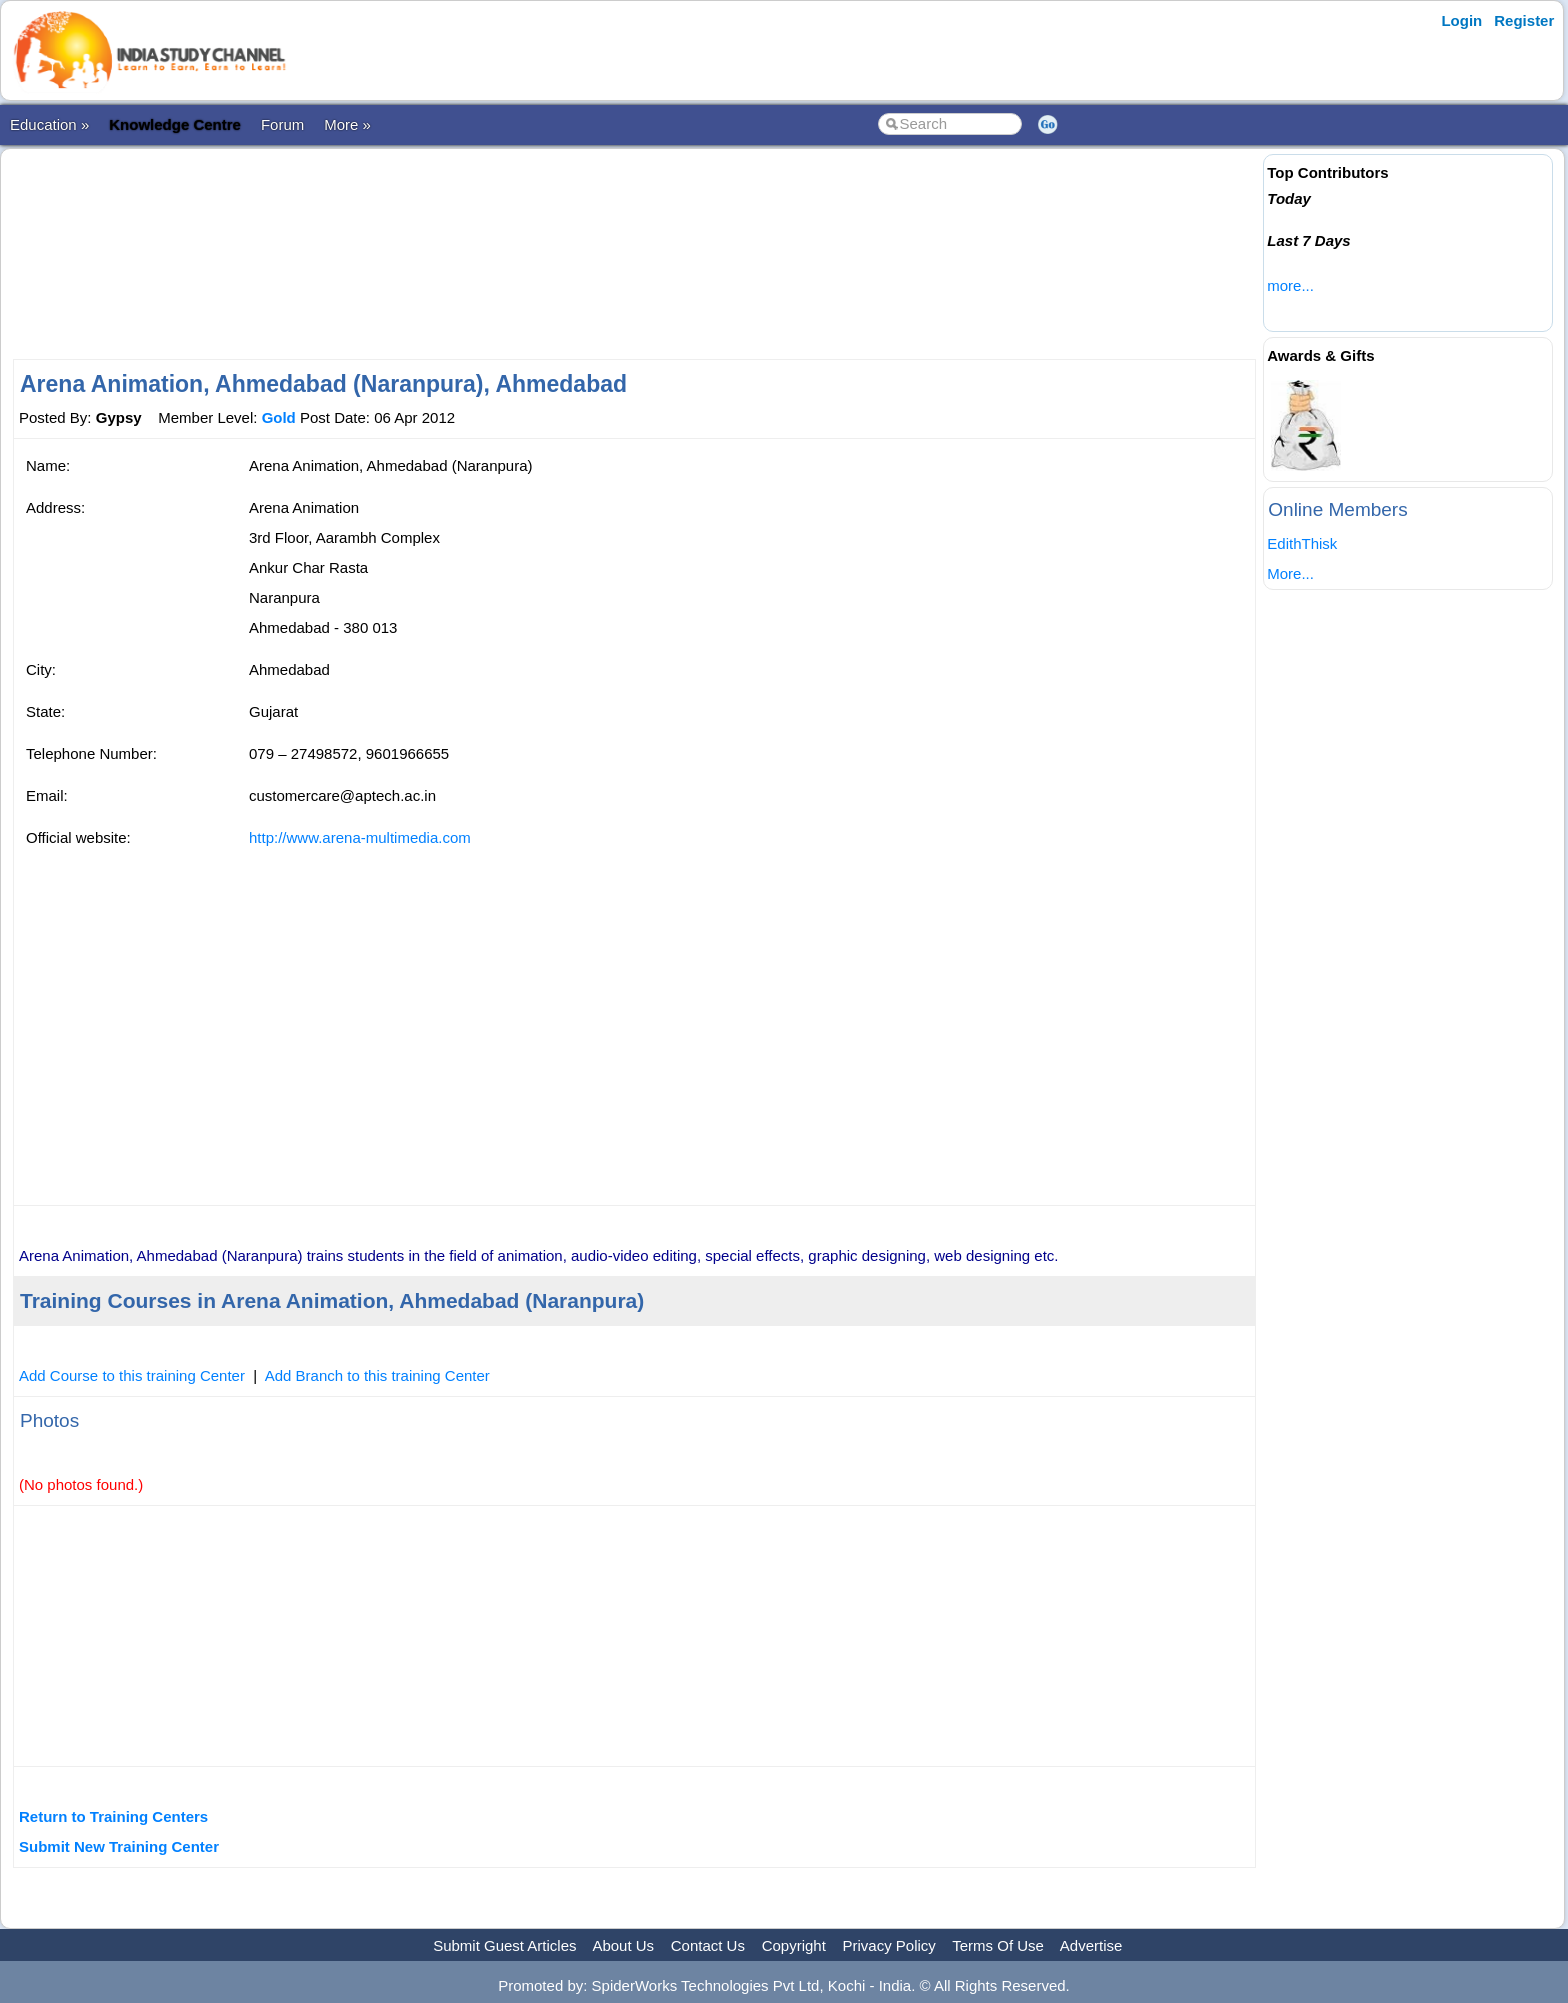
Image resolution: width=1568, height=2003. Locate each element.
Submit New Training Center (119, 1846)
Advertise (1091, 1945)
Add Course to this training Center (132, 1375)
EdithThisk (1302, 543)
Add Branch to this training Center (377, 1375)
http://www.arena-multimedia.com (360, 837)
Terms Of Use (998, 1945)
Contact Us (708, 1945)
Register (1524, 20)
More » (347, 124)
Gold (279, 417)
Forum (282, 124)
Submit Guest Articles (504, 1945)
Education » (49, 124)
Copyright (794, 1945)
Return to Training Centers (113, 1816)
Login (1461, 20)
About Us (623, 1945)
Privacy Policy (889, 1945)
